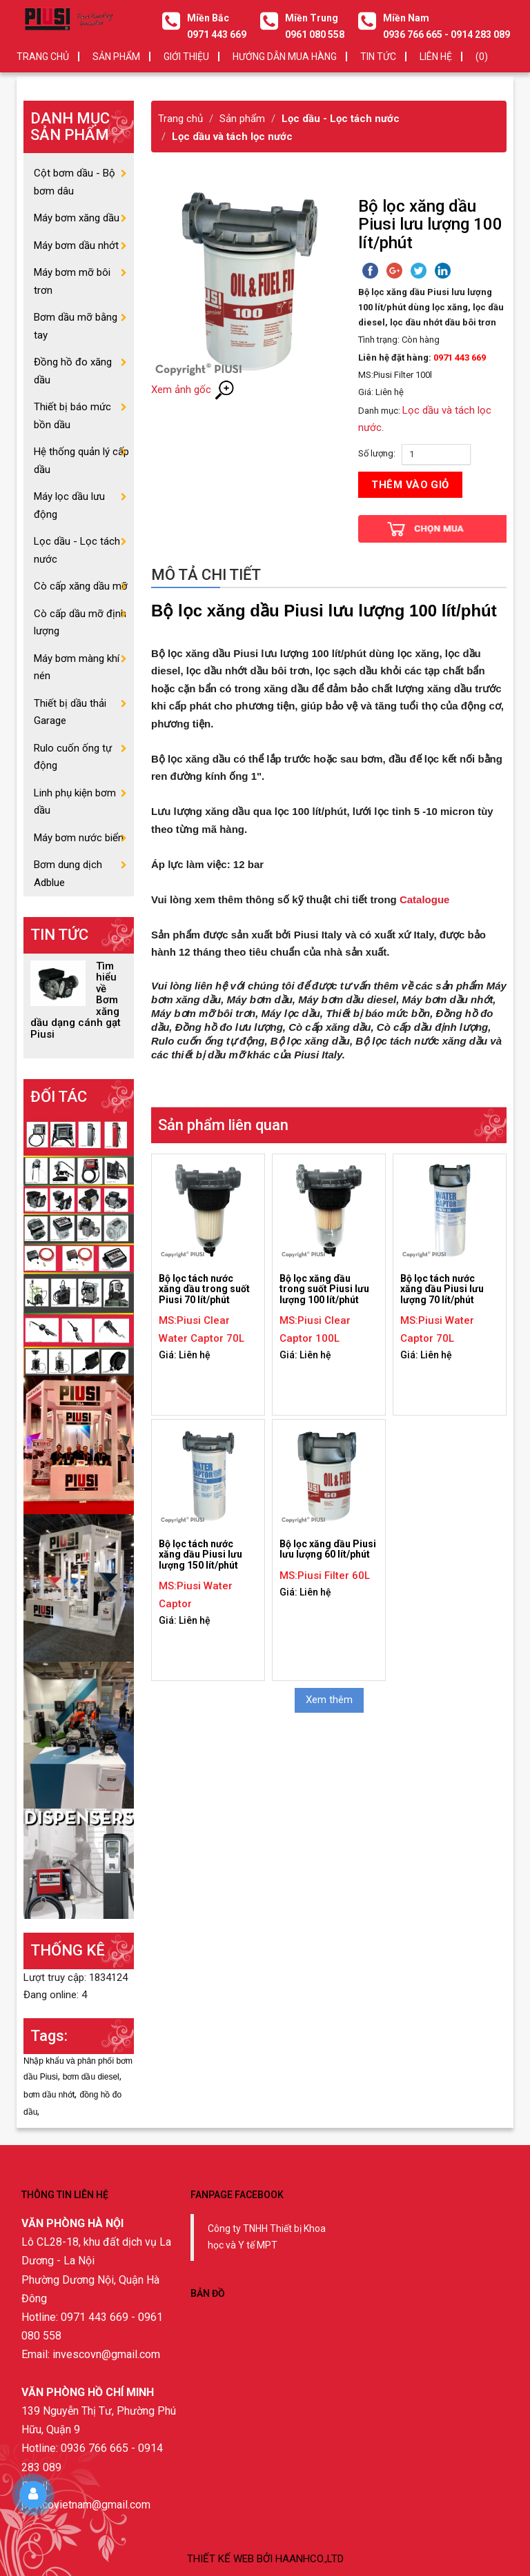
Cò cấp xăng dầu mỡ (81, 586)
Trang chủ (43, 56)
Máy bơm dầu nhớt (76, 245)
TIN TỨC (378, 56)
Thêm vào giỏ (410, 485)
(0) (481, 56)
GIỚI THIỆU (186, 56)
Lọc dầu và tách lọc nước (232, 136)
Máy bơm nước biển (79, 838)
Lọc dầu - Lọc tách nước (341, 118)
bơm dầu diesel (91, 2077)
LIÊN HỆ (436, 56)
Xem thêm (329, 1699)
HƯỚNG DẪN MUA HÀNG (285, 56)
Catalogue (425, 899)
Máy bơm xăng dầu (76, 218)
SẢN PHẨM (116, 56)
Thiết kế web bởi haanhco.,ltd (265, 2559)
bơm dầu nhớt (49, 2095)
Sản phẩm (242, 118)
